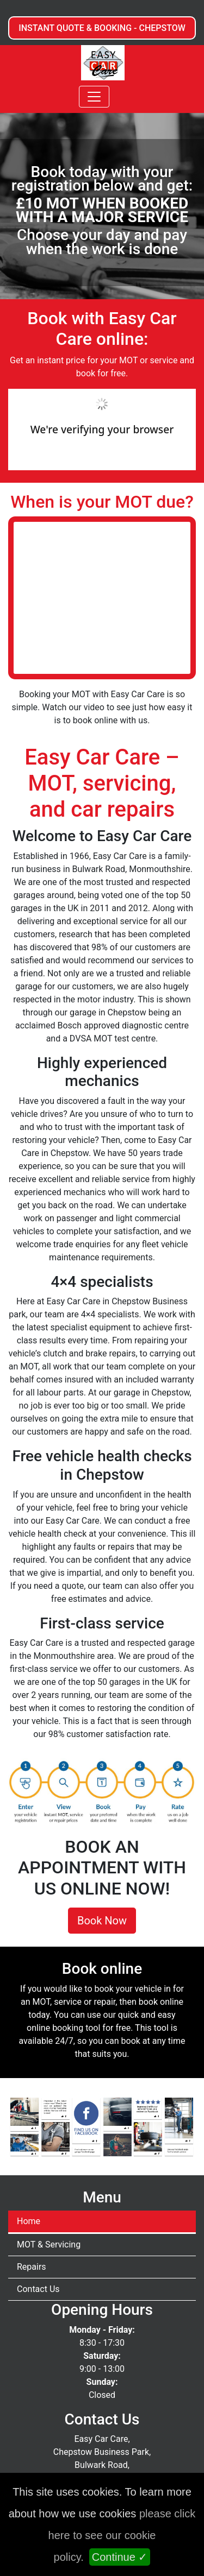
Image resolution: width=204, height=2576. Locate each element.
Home (28, 2221)
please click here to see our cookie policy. (122, 2535)
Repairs (31, 2267)
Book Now (102, 1920)
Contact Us (38, 2289)
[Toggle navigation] (94, 97)
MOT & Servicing (49, 2244)
